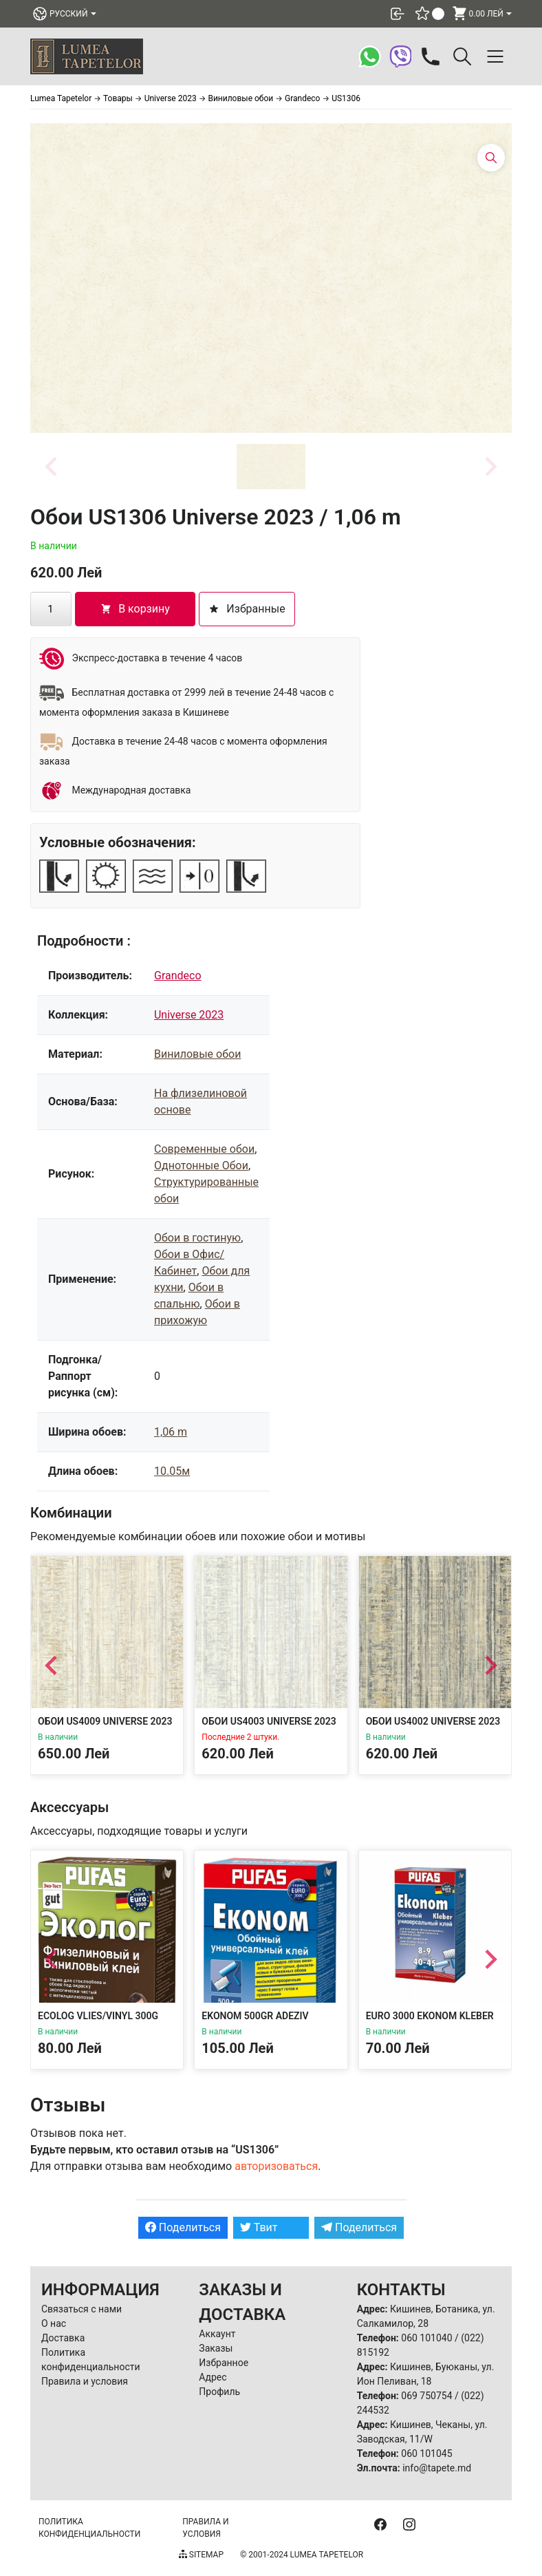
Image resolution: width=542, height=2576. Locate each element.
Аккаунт (217, 2333)
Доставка (63, 2337)
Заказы (215, 2348)
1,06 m (170, 1431)
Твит (259, 2227)
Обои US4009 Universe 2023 (105, 1721)
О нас (53, 2323)
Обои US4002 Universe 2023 (433, 1721)
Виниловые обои (197, 1054)
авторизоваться (276, 2166)
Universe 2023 (189, 1014)
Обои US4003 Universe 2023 (269, 1721)
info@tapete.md (436, 2467)
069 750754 (426, 2395)
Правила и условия (84, 2381)
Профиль (219, 2391)
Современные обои (204, 1149)
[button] (271, 466)
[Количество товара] (51, 609)
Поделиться (183, 2227)
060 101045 (426, 2453)
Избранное (223, 2362)
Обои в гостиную (197, 1237)
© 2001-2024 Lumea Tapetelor (301, 2554)
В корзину (135, 608)
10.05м (172, 1471)
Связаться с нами (81, 2308)
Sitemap (201, 2554)
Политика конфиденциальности (89, 2528)
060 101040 (426, 2337)
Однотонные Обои (201, 1165)
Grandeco (178, 975)
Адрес (212, 2377)
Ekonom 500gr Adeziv (255, 2015)
